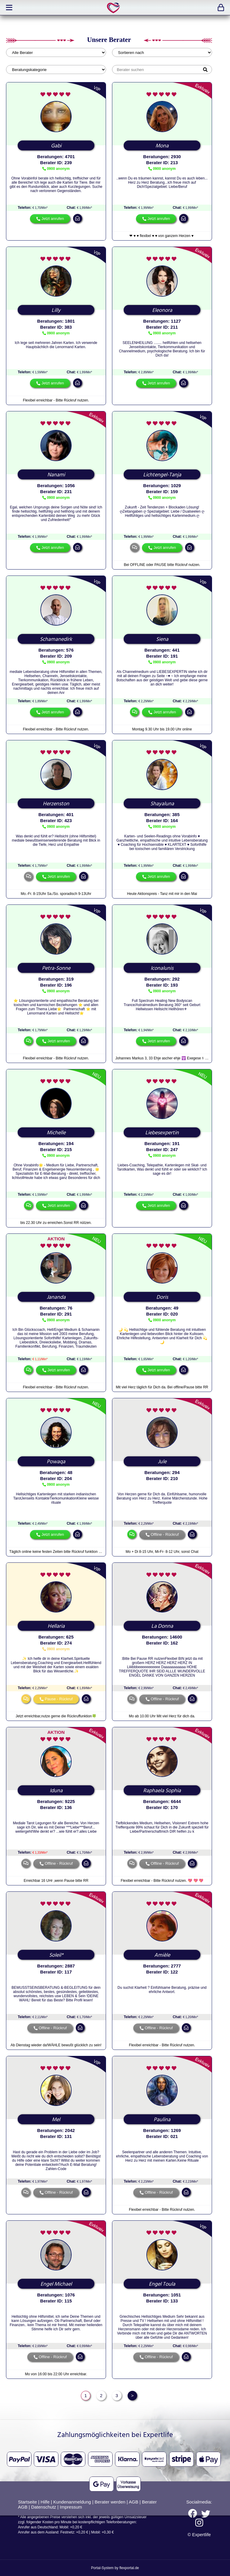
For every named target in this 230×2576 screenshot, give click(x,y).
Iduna (56, 1790)
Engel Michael (56, 2284)
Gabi (56, 145)
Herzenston (56, 803)
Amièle (162, 1955)
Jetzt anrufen (52, 218)
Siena (162, 639)
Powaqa (56, 1461)
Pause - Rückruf (58, 1699)
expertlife (114, 7)
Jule (162, 1461)
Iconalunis (162, 968)
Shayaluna (162, 803)
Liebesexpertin (162, 1132)
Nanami (56, 474)
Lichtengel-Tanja (162, 474)
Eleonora (162, 310)
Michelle (56, 1132)
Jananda (56, 1297)
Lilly (56, 310)
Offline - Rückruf (165, 1534)
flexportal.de (129, 2568)
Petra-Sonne (56, 968)
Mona (162, 145)
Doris (162, 1297)
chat (134, 547)
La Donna (162, 1626)
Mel (56, 2119)
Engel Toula (162, 2284)
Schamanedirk (56, 639)
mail (77, 218)
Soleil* (56, 1955)
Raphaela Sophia (162, 1790)
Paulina (162, 2119)
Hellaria (56, 1626)
